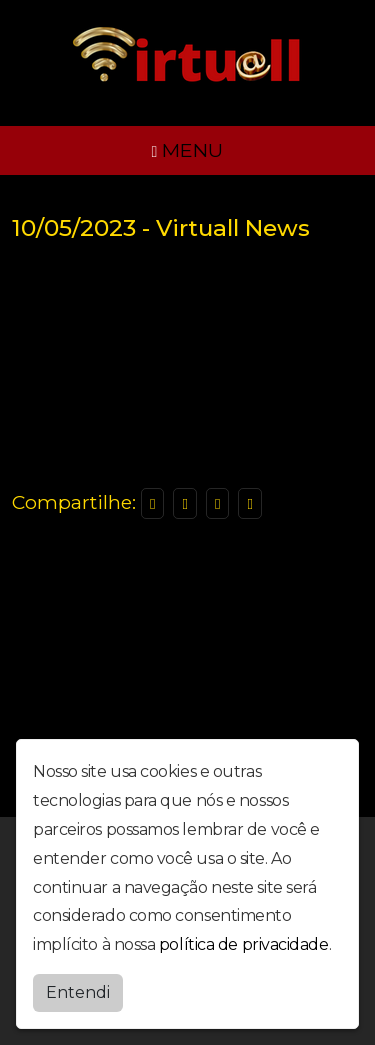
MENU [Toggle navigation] (188, 150)
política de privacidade (244, 944)
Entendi (78, 992)
